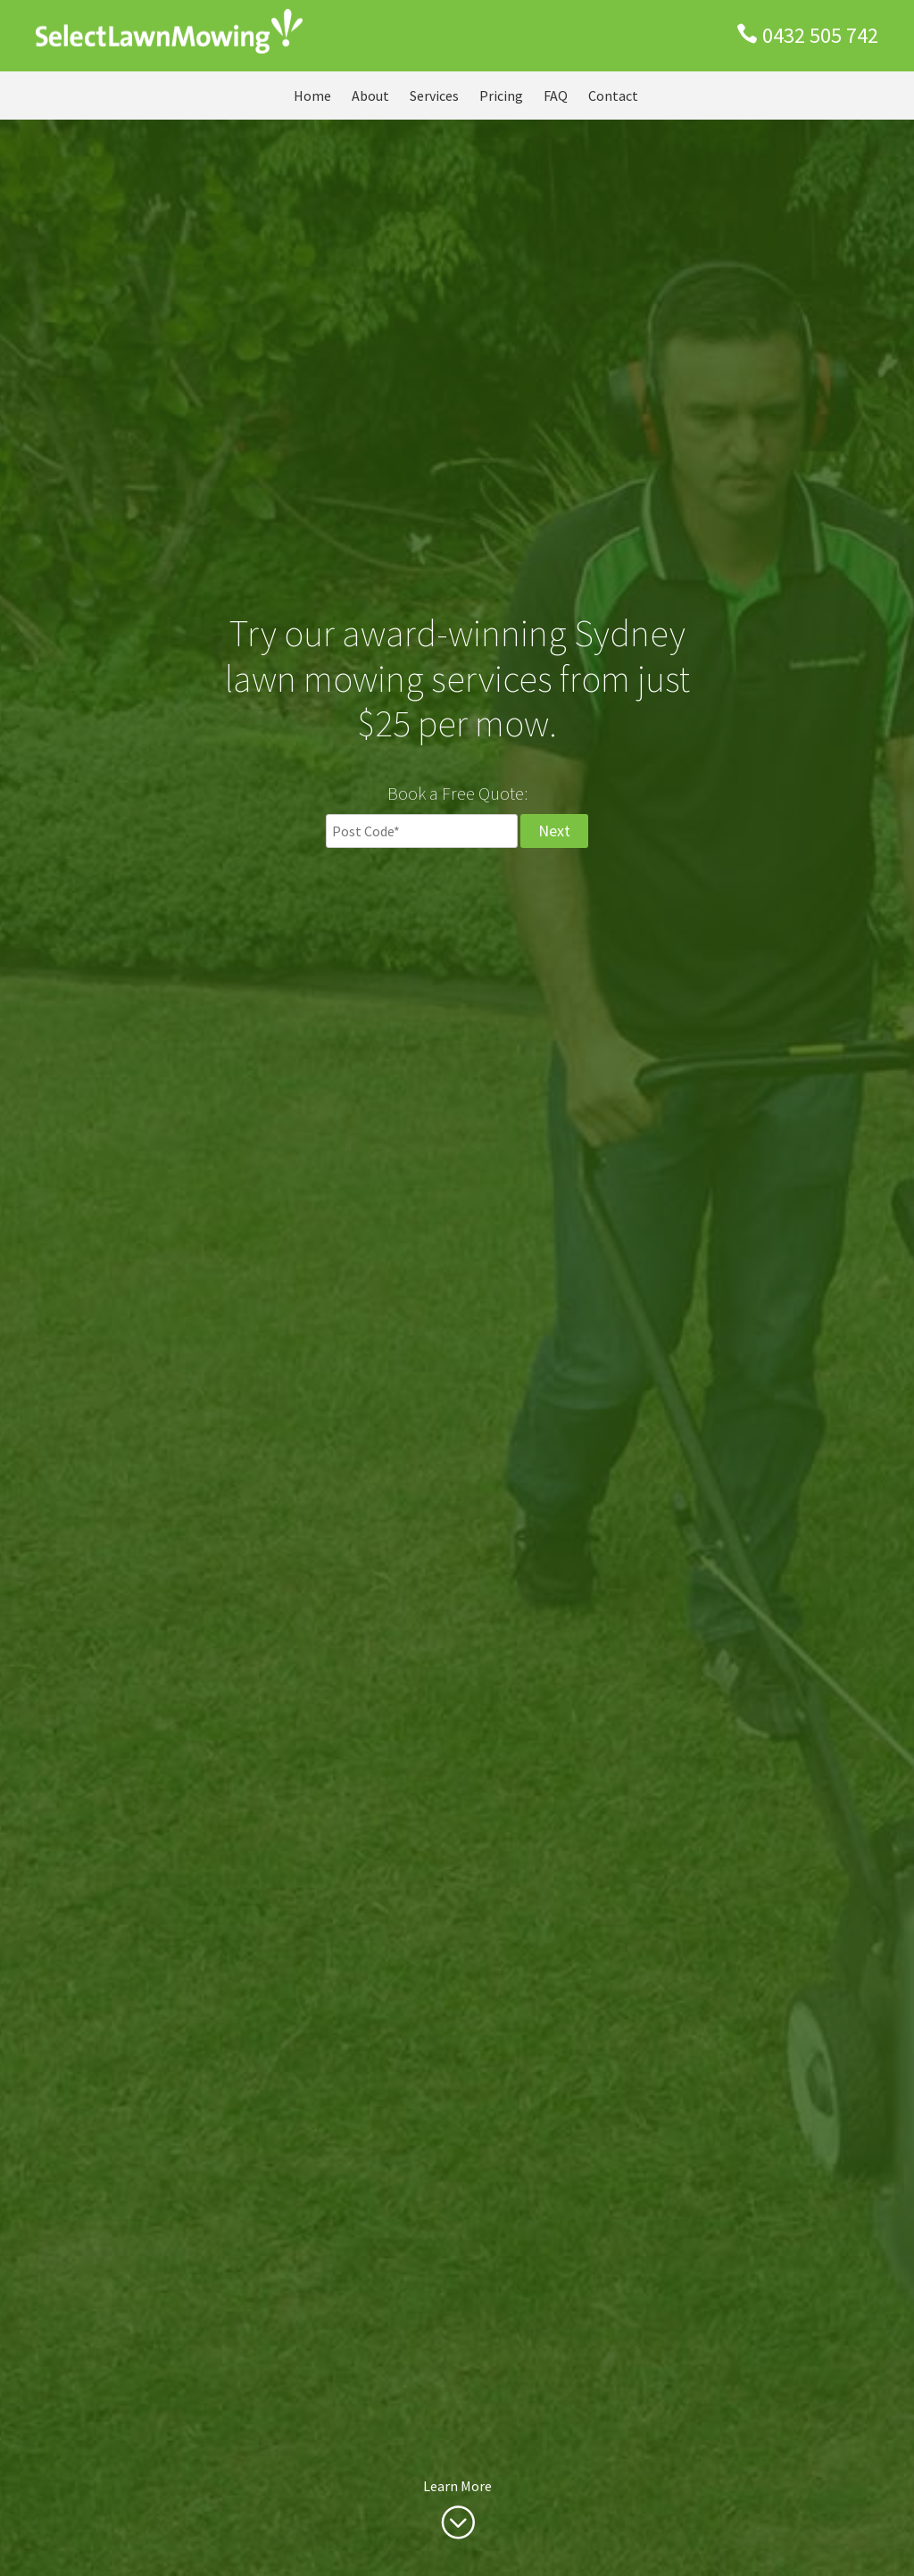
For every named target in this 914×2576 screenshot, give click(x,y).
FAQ (556, 95)
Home (312, 95)
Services (434, 95)
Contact (613, 95)
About (370, 95)
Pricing (501, 95)
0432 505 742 (820, 35)
